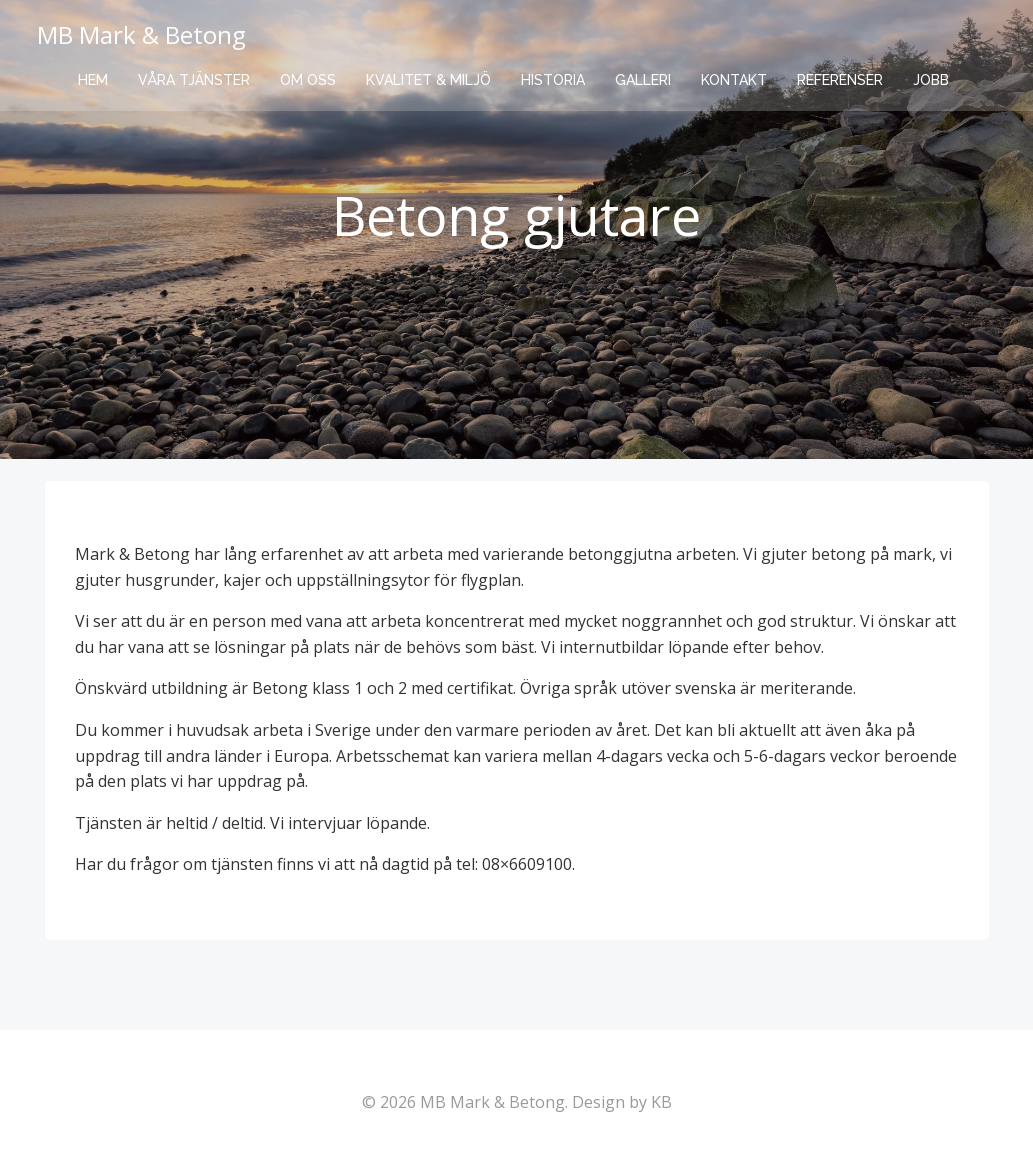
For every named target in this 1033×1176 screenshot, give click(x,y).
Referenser (840, 80)
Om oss (308, 80)
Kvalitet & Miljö (428, 80)
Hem (93, 80)
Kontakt (734, 80)
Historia (553, 80)
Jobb (931, 80)
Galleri (643, 80)
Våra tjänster (194, 80)
